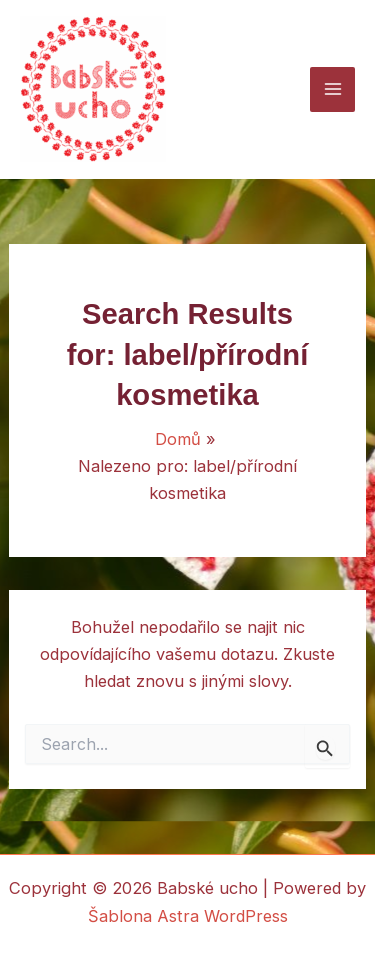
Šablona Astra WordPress (188, 916)
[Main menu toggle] (332, 89)
